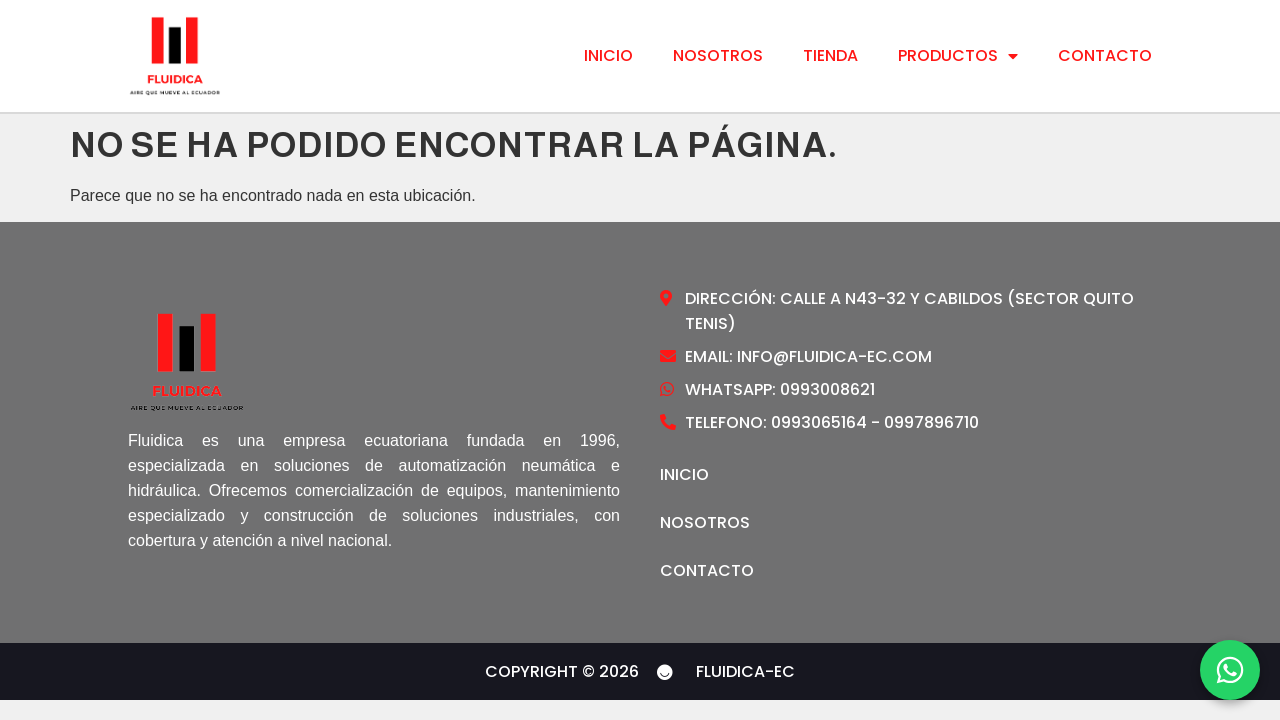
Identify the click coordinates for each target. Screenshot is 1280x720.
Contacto (1105, 56)
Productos (958, 56)
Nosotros (718, 56)
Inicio (608, 56)
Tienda (830, 56)
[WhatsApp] (1230, 670)
